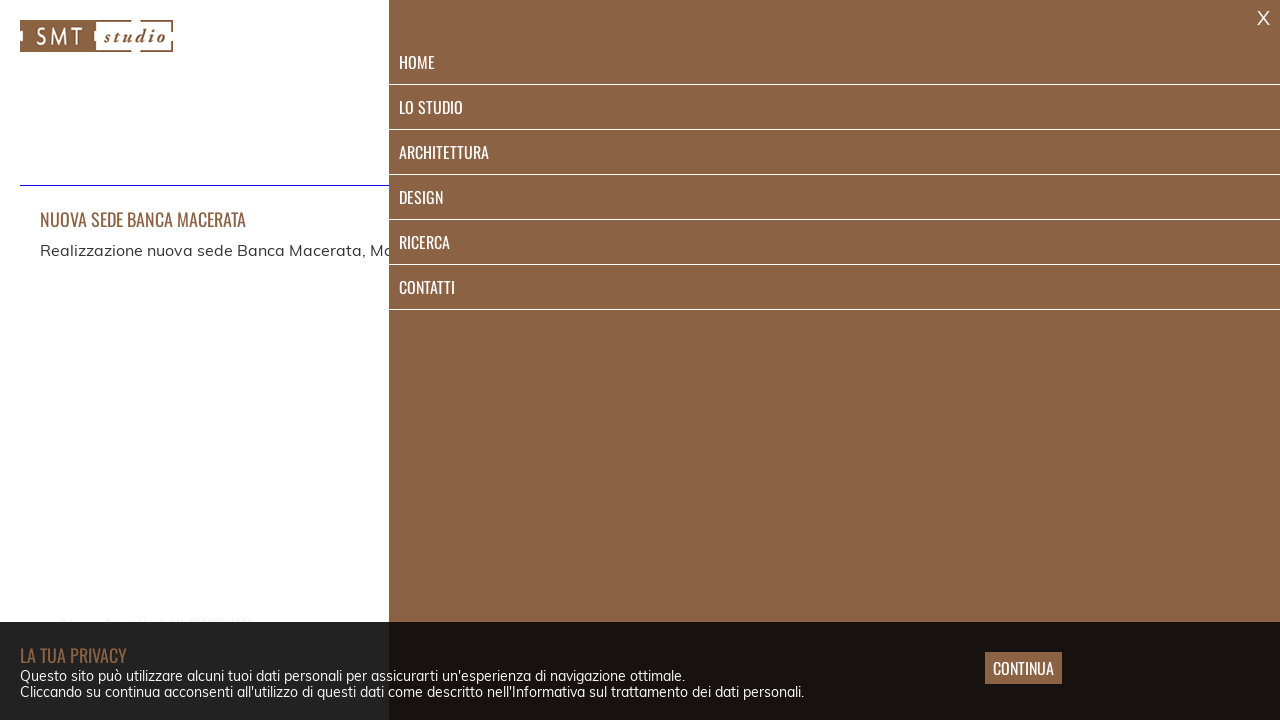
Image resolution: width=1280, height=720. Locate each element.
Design (979, 47)
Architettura (858, 47)
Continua (1023, 668)
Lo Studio (727, 47)
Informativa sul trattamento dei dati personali (656, 692)
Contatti (1188, 47)
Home (623, 47)
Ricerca (1080, 47)
